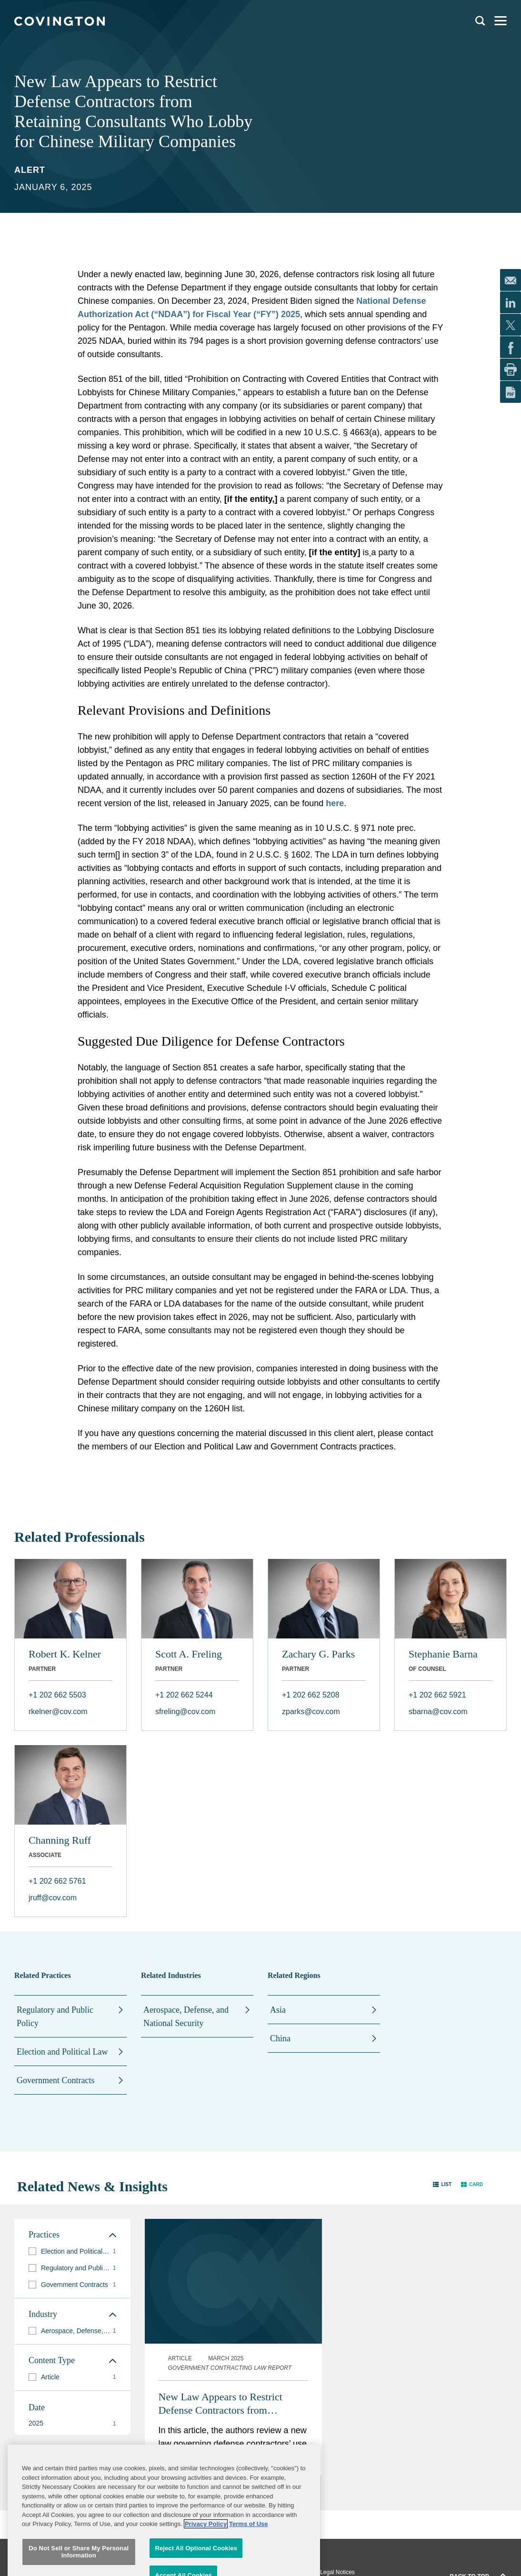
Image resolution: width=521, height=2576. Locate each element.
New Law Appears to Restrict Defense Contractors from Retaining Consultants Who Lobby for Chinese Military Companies (231, 2404)
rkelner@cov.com (58, 1711)
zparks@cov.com (311, 1711)
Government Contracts (55, 2080)
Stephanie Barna (443, 1654)
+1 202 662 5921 (437, 1695)
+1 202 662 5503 (57, 1695)
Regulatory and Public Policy (55, 2016)
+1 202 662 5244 (184, 1695)
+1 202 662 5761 (57, 1881)
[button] (442, 2184)
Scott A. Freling (188, 1654)
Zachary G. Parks (318, 1654)
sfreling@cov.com (185, 1711)
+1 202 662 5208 (311, 1695)
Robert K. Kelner (65, 1654)
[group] (72, 2251)
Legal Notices (337, 2572)
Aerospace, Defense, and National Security (186, 2016)
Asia (278, 2010)
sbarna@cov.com (438, 1711)
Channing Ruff (60, 1840)
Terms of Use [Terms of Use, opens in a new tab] (248, 2551)
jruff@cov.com (53, 1898)
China (280, 2038)
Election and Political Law (62, 2052)
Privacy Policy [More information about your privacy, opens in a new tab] (206, 2551)
